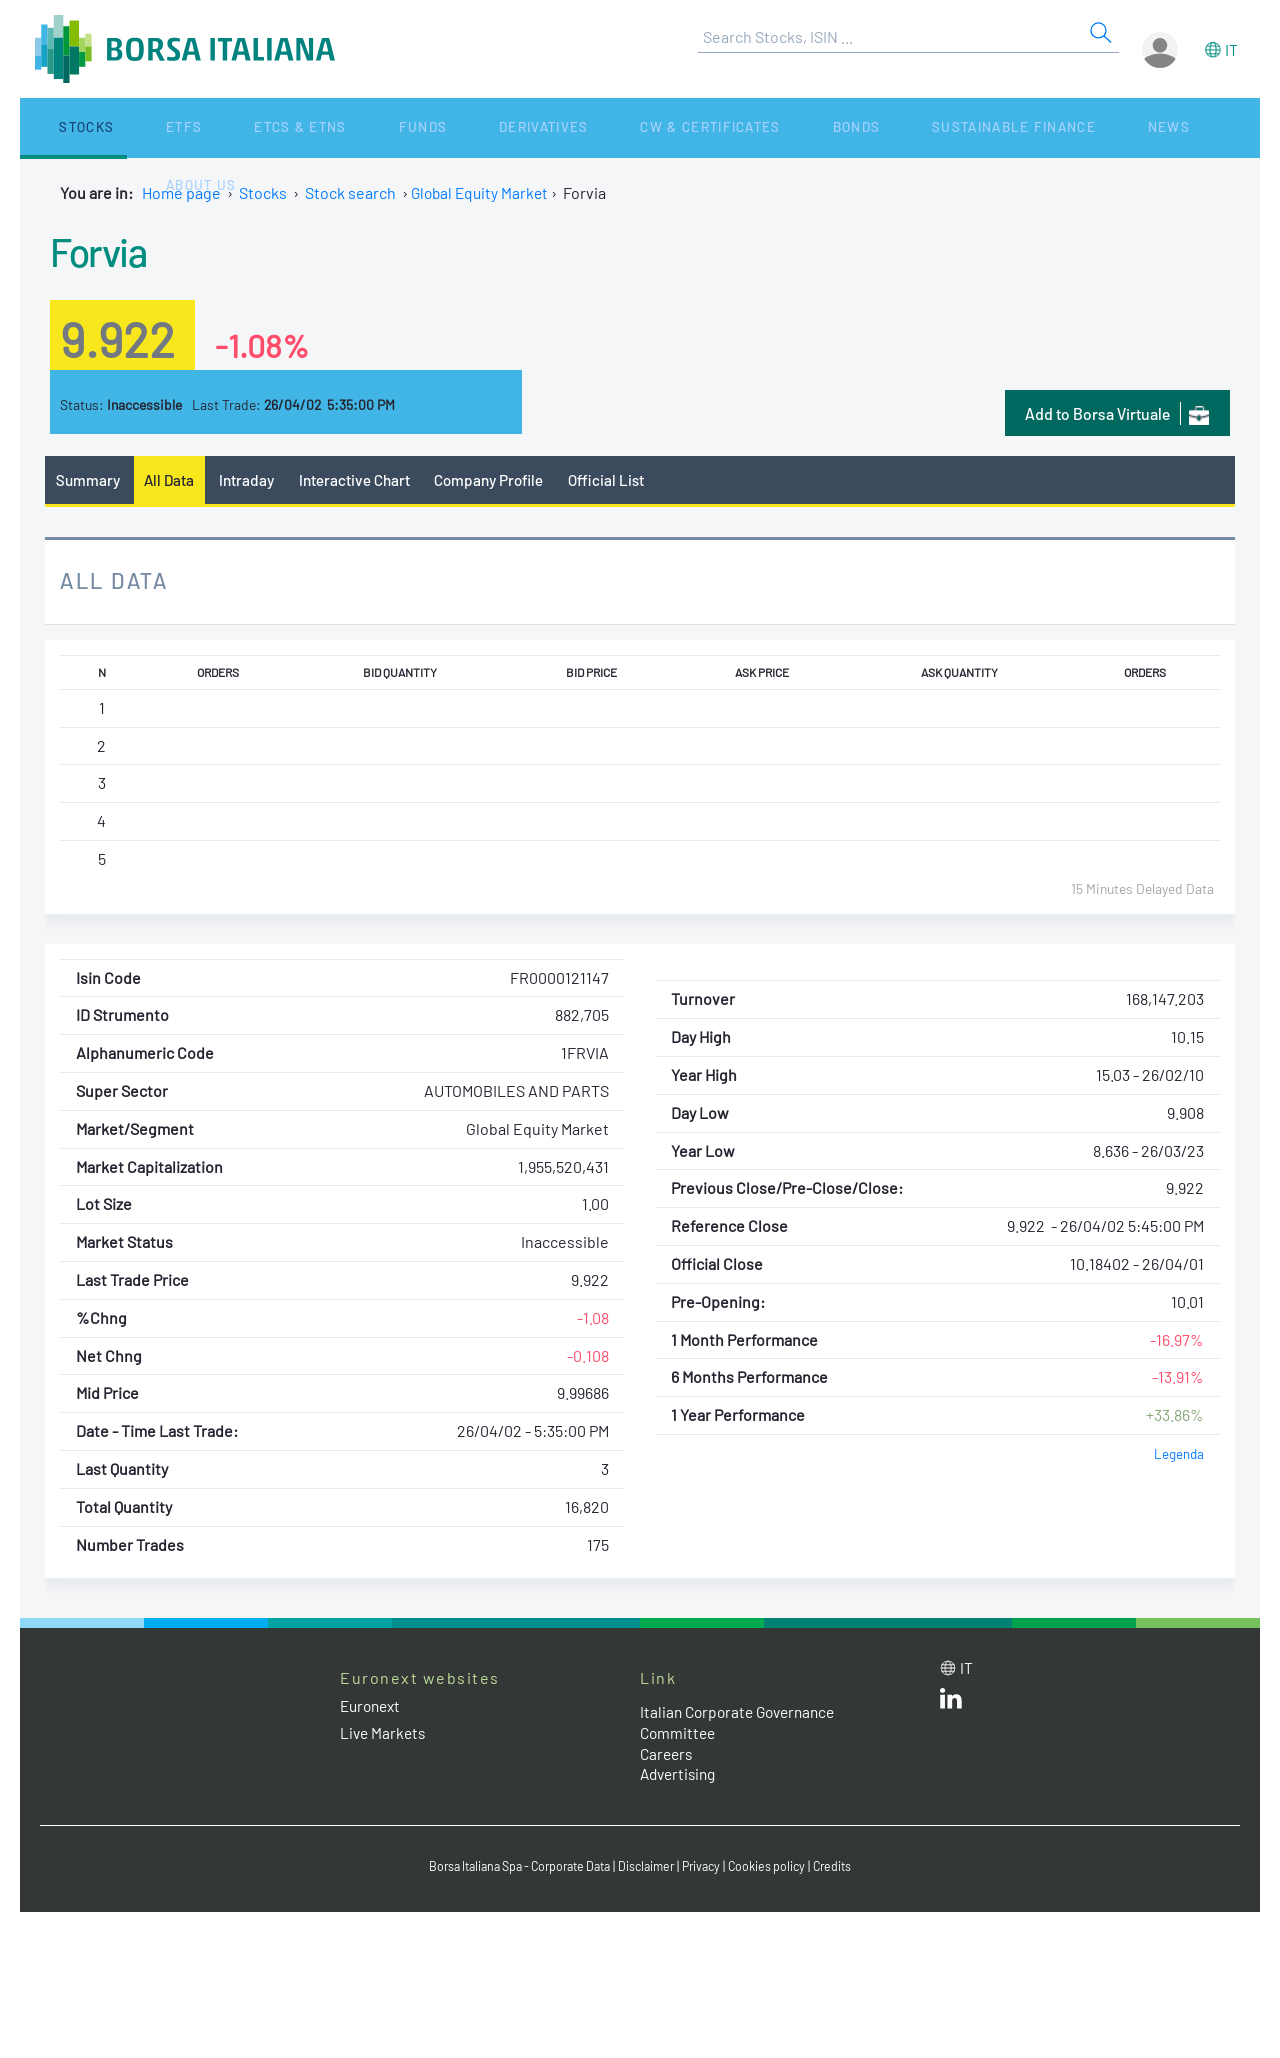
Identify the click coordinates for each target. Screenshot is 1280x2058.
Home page (181, 192)
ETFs (128, 127)
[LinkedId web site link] (951, 1704)
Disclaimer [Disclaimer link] (651, 1868)
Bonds (676, 127)
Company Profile (503, 480)
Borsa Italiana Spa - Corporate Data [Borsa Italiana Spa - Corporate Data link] (512, 1868)
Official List (625, 480)
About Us (1022, 127)
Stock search (350, 192)
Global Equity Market (482, 192)
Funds (313, 127)
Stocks (59, 127)
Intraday (253, 480)
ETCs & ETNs (217, 127)
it (1231, 49)
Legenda (1178, 1455)
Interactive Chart (363, 480)
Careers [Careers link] (668, 1754)
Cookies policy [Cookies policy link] (779, 1868)
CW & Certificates (554, 127)
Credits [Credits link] (847, 1868)
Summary (89, 480)
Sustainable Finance (810, 127)
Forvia (105, 249)
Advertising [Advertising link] (681, 1775)
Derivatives (408, 127)
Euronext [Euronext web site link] (373, 1706)
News (942, 127)
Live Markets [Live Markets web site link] (384, 1734)
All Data (174, 480)
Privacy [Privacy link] (710, 1868)
